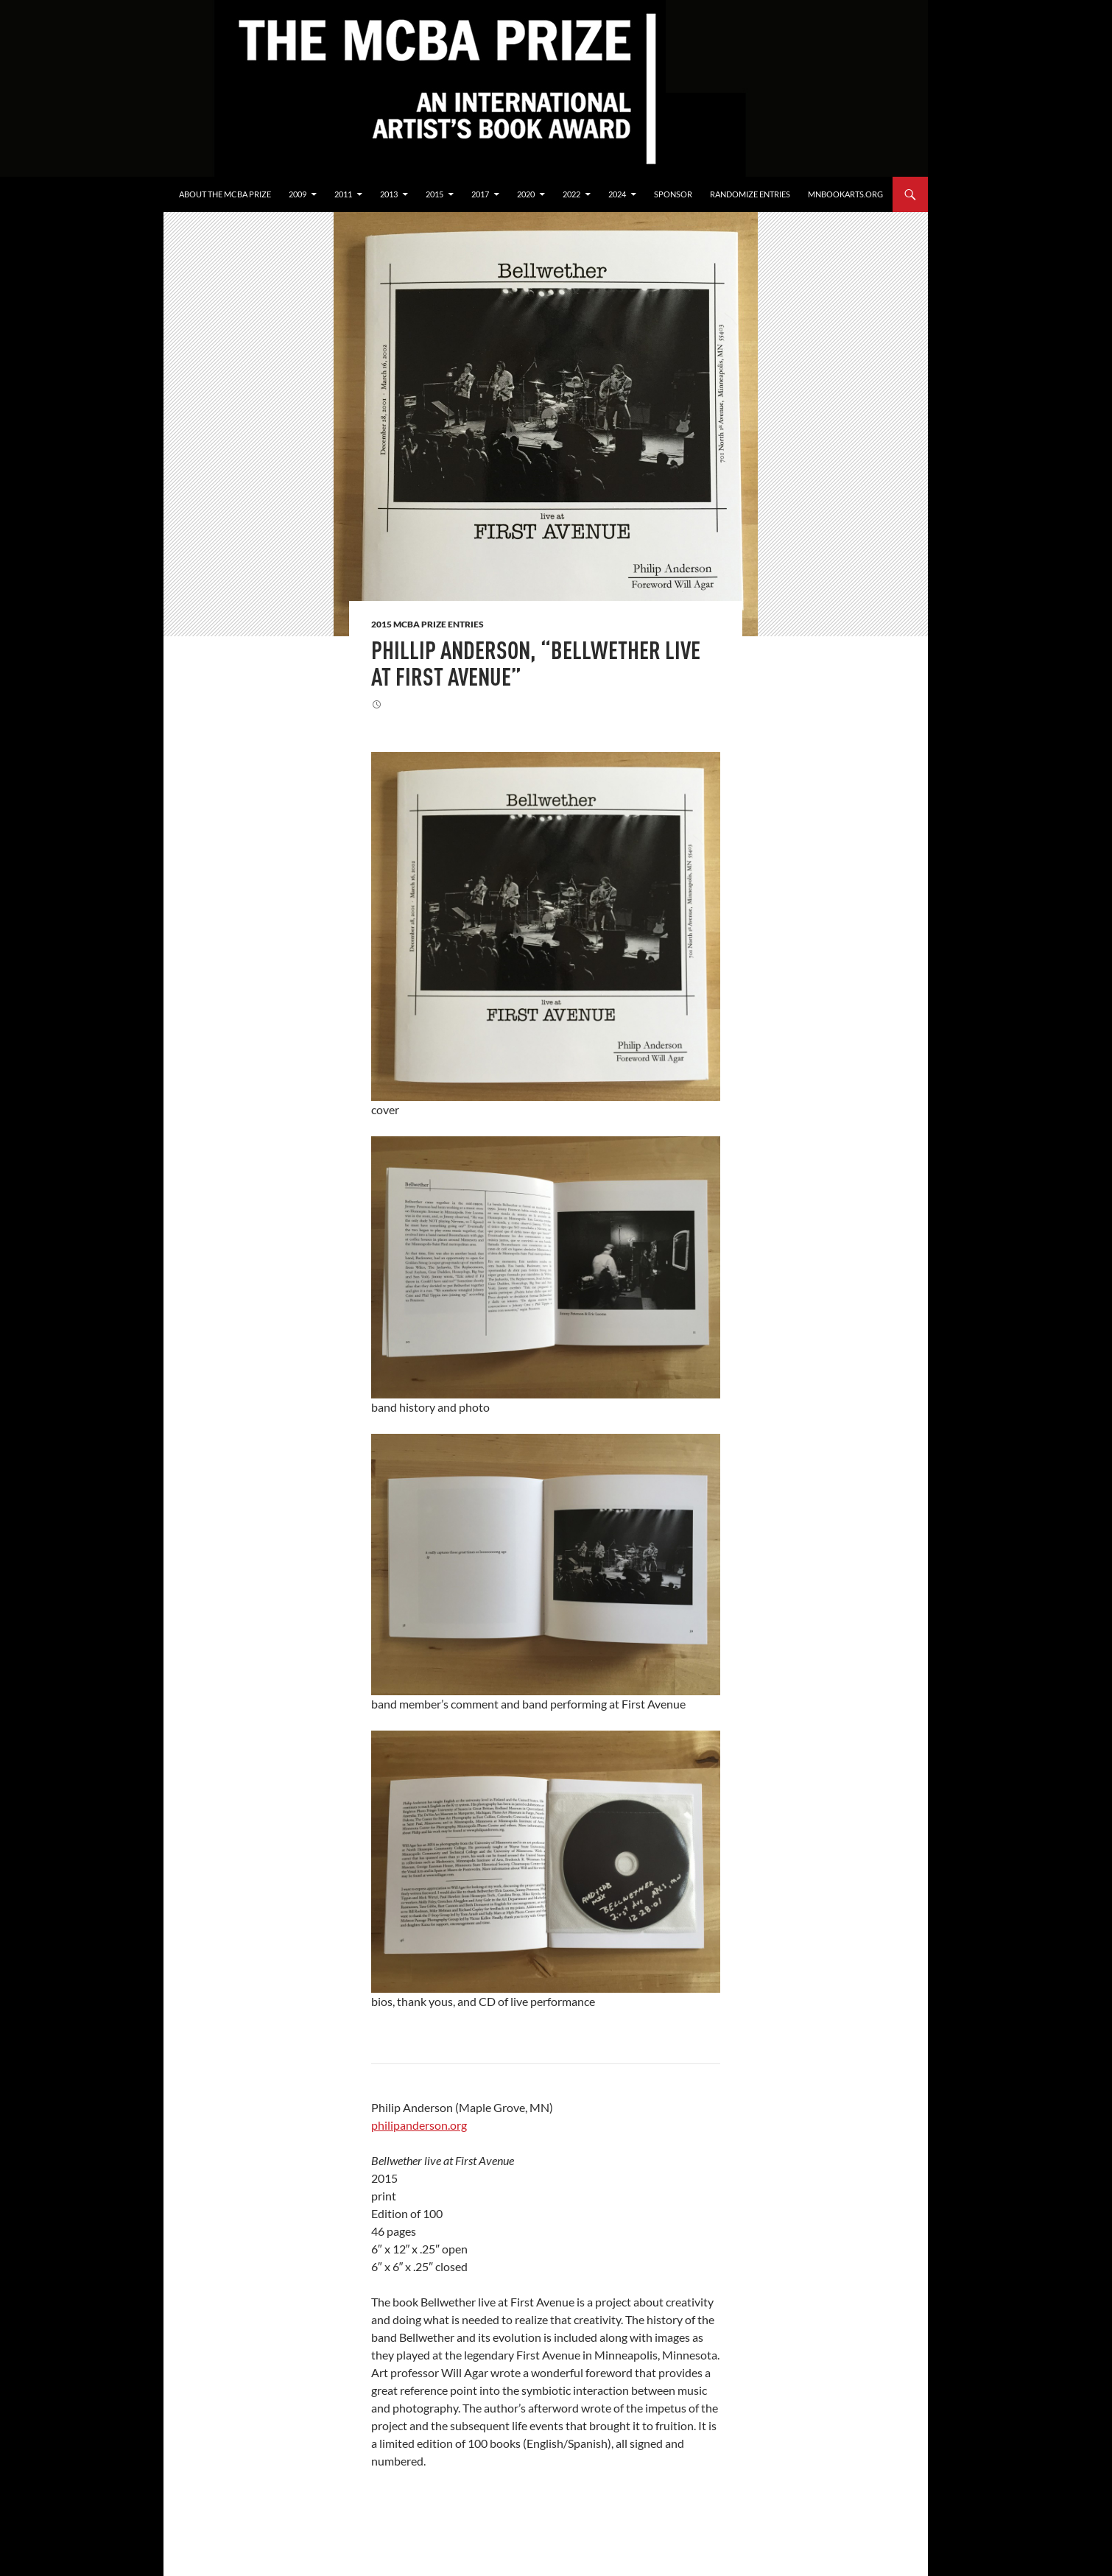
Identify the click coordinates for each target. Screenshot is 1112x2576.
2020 (526, 194)
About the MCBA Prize (225, 194)
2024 (617, 194)
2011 (343, 194)
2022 (571, 194)
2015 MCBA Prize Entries (427, 624)
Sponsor (673, 194)
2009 (297, 194)
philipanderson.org (419, 2125)
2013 (389, 194)
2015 (434, 194)
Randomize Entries (750, 194)
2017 (480, 194)
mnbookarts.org (845, 194)
